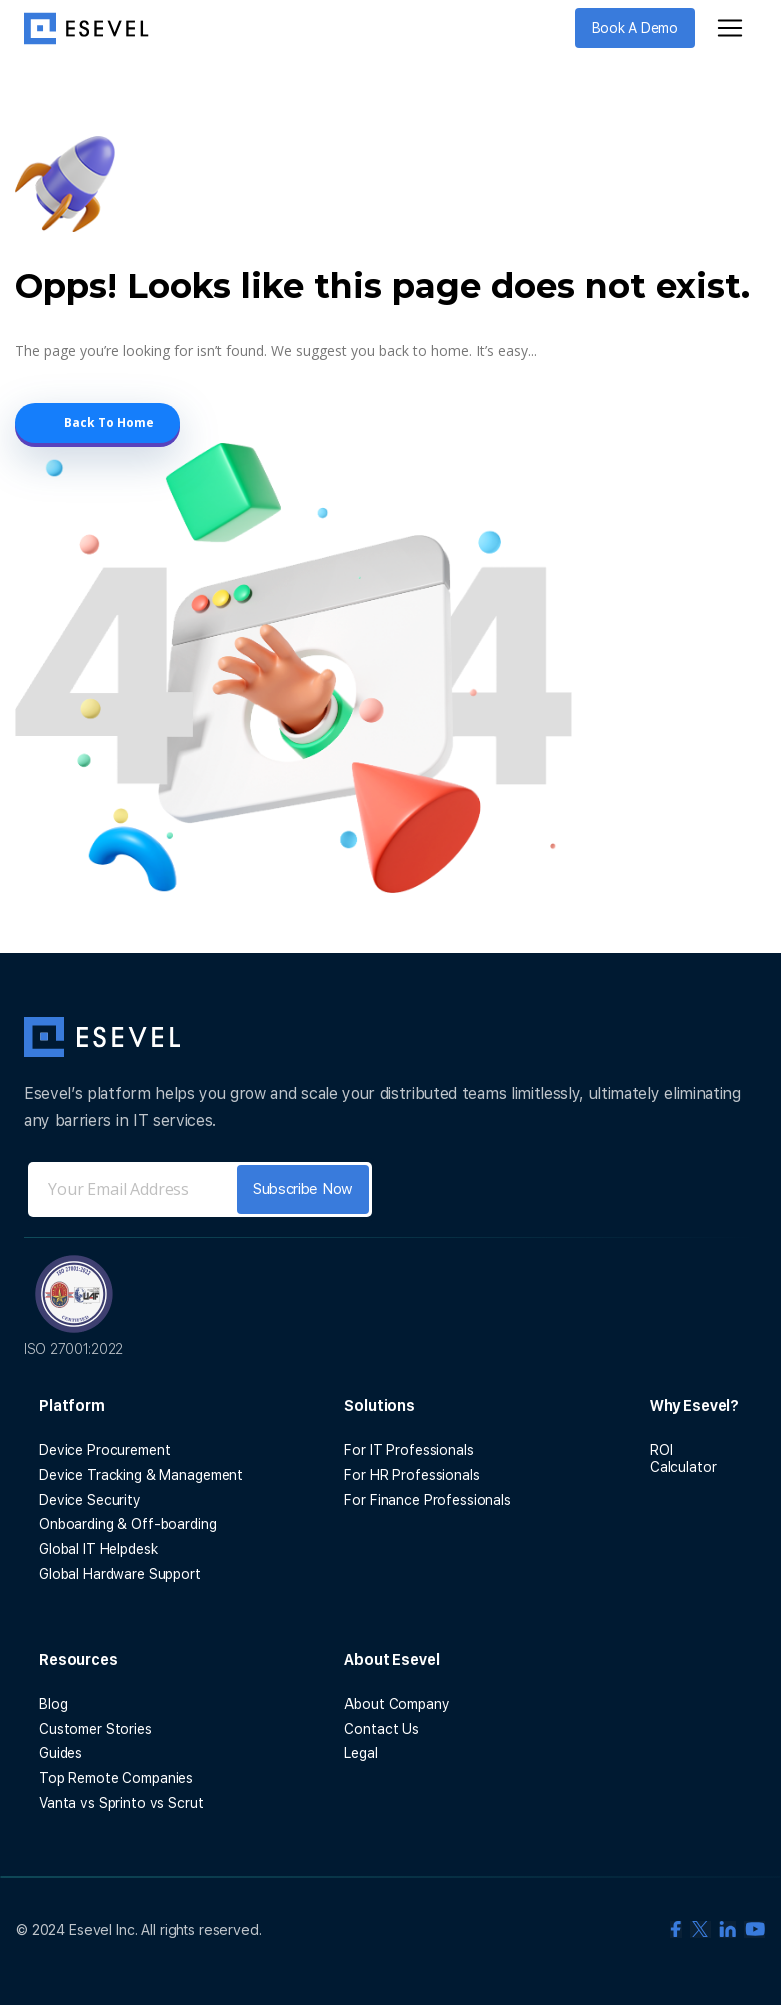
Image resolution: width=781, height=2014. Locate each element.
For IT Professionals (408, 1450)
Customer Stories (95, 1729)
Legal (360, 1753)
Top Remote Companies (116, 1778)
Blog (53, 1704)
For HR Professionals (411, 1475)
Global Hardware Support (120, 1574)
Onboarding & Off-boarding (128, 1524)
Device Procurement (104, 1450)
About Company (396, 1704)
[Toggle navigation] (730, 28)
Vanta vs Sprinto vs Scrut (121, 1803)
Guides (60, 1753)
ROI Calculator (683, 1458)
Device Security (90, 1500)
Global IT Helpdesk (98, 1549)
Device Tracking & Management (141, 1475)
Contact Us (381, 1729)
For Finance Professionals (427, 1500)
